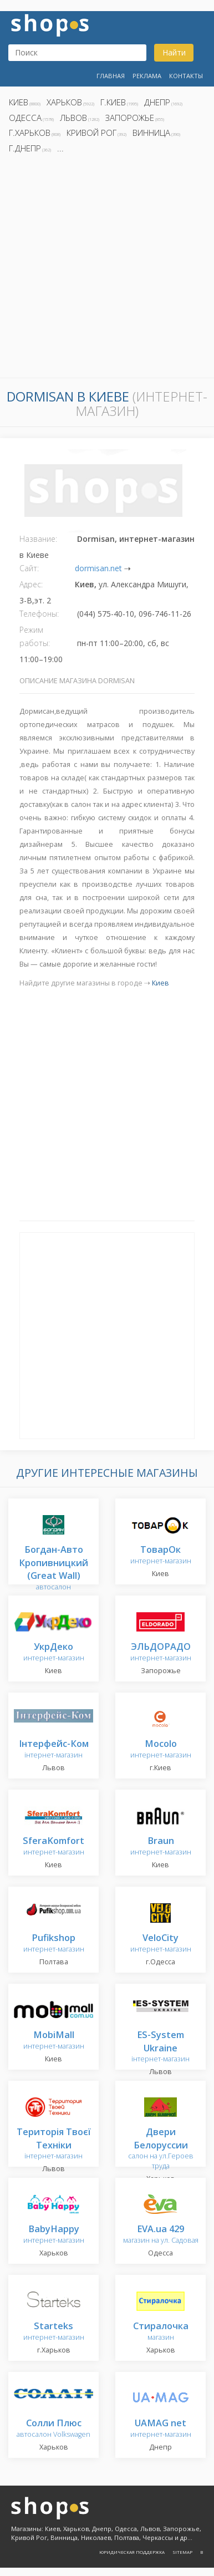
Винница (151, 132)
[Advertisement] (107, 269)
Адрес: (31, 584)
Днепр (157, 102)
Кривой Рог (91, 132)
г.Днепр (25, 148)
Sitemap (182, 2552)
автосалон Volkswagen (53, 2428)
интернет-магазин (160, 1555)
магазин (160, 2331)
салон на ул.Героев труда (160, 2149)
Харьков (64, 102)
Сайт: (29, 568)
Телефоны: (39, 613)
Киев (18, 102)
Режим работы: (34, 636)
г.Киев (113, 102)
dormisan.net (98, 568)
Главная (110, 76)
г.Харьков (29, 132)
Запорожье (129, 117)
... (60, 148)
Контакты (186, 76)
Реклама (147, 76)
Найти (174, 52)
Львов (73, 117)
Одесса (25, 117)
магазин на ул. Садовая (160, 2234)
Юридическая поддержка (132, 2552)
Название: (38, 539)
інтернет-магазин (54, 1749)
